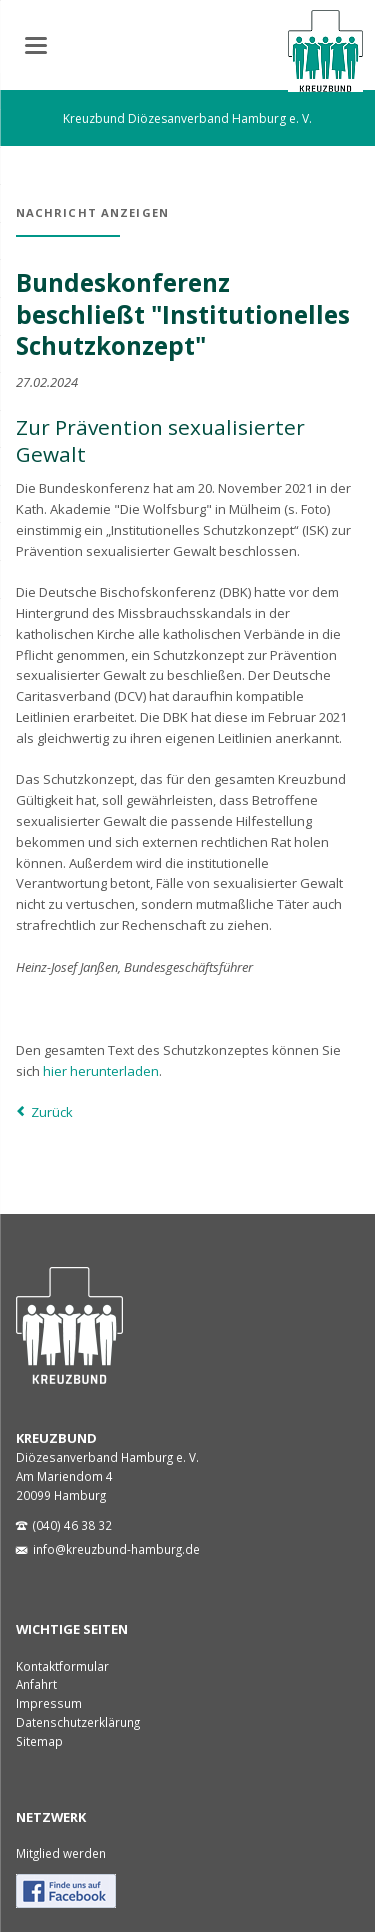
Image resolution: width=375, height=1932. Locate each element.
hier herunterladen (101, 1071)
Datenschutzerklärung (78, 1722)
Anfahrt (36, 1684)
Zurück (52, 1112)
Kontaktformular (62, 1666)
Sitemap (39, 1741)
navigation (36, 45)
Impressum (49, 1703)
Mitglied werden (61, 1853)
